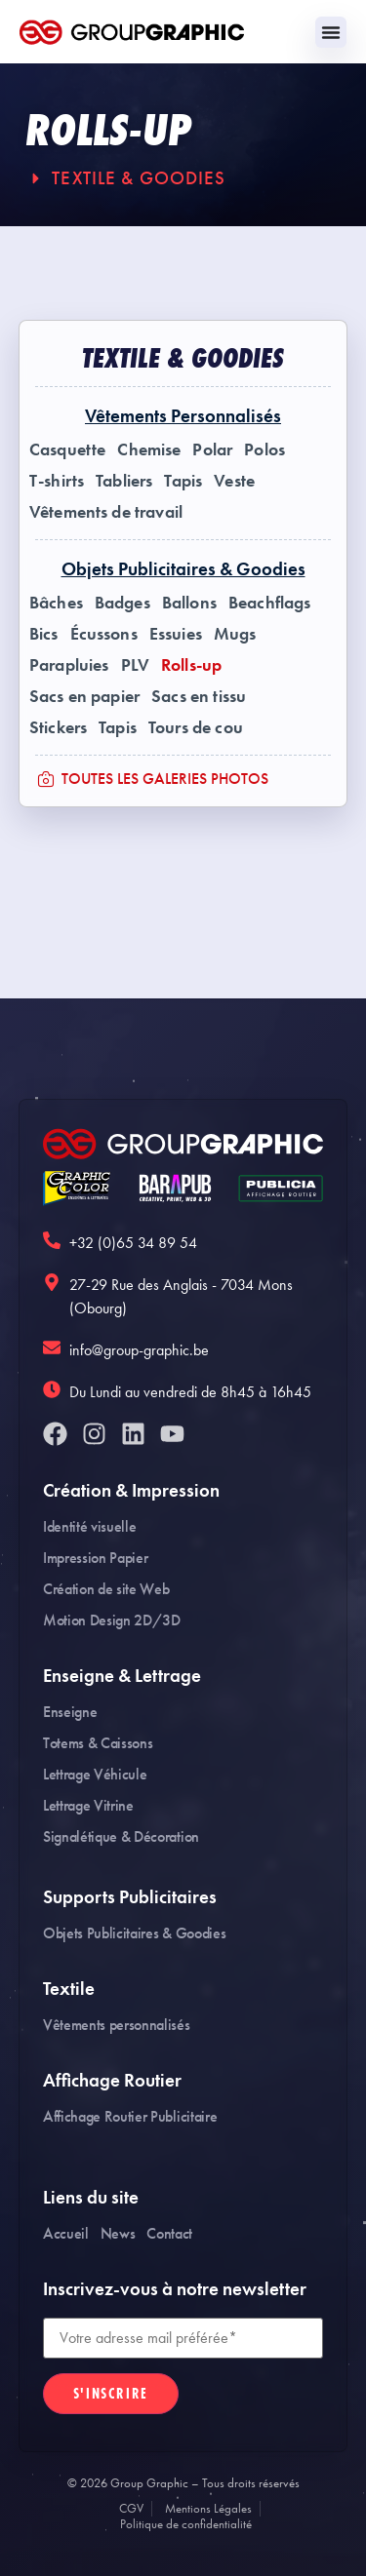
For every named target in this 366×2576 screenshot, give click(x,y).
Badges (122, 602)
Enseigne (70, 1711)
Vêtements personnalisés (116, 2024)
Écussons (104, 633)
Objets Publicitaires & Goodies (134, 1933)
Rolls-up (191, 665)
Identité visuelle (90, 1526)
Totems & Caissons (98, 1743)
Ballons (189, 602)
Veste (234, 480)
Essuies (175, 633)
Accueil (66, 2233)
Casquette (67, 449)
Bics (44, 633)
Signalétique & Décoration (121, 1836)
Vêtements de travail (106, 512)
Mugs (235, 633)
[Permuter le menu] (330, 32)
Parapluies (69, 665)
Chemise (149, 449)
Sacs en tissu (198, 696)
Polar (212, 449)
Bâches (56, 602)
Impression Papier (95, 1557)
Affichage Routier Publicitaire (130, 2116)
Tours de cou (195, 727)
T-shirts (56, 480)
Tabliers (124, 480)
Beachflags (269, 602)
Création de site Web (106, 1589)
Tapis (183, 480)
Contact (169, 2233)
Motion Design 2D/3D (112, 1620)
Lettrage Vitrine (88, 1805)
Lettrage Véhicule (95, 1774)
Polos (264, 449)
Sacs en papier (84, 696)
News (118, 2233)
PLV (135, 665)
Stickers (58, 727)
